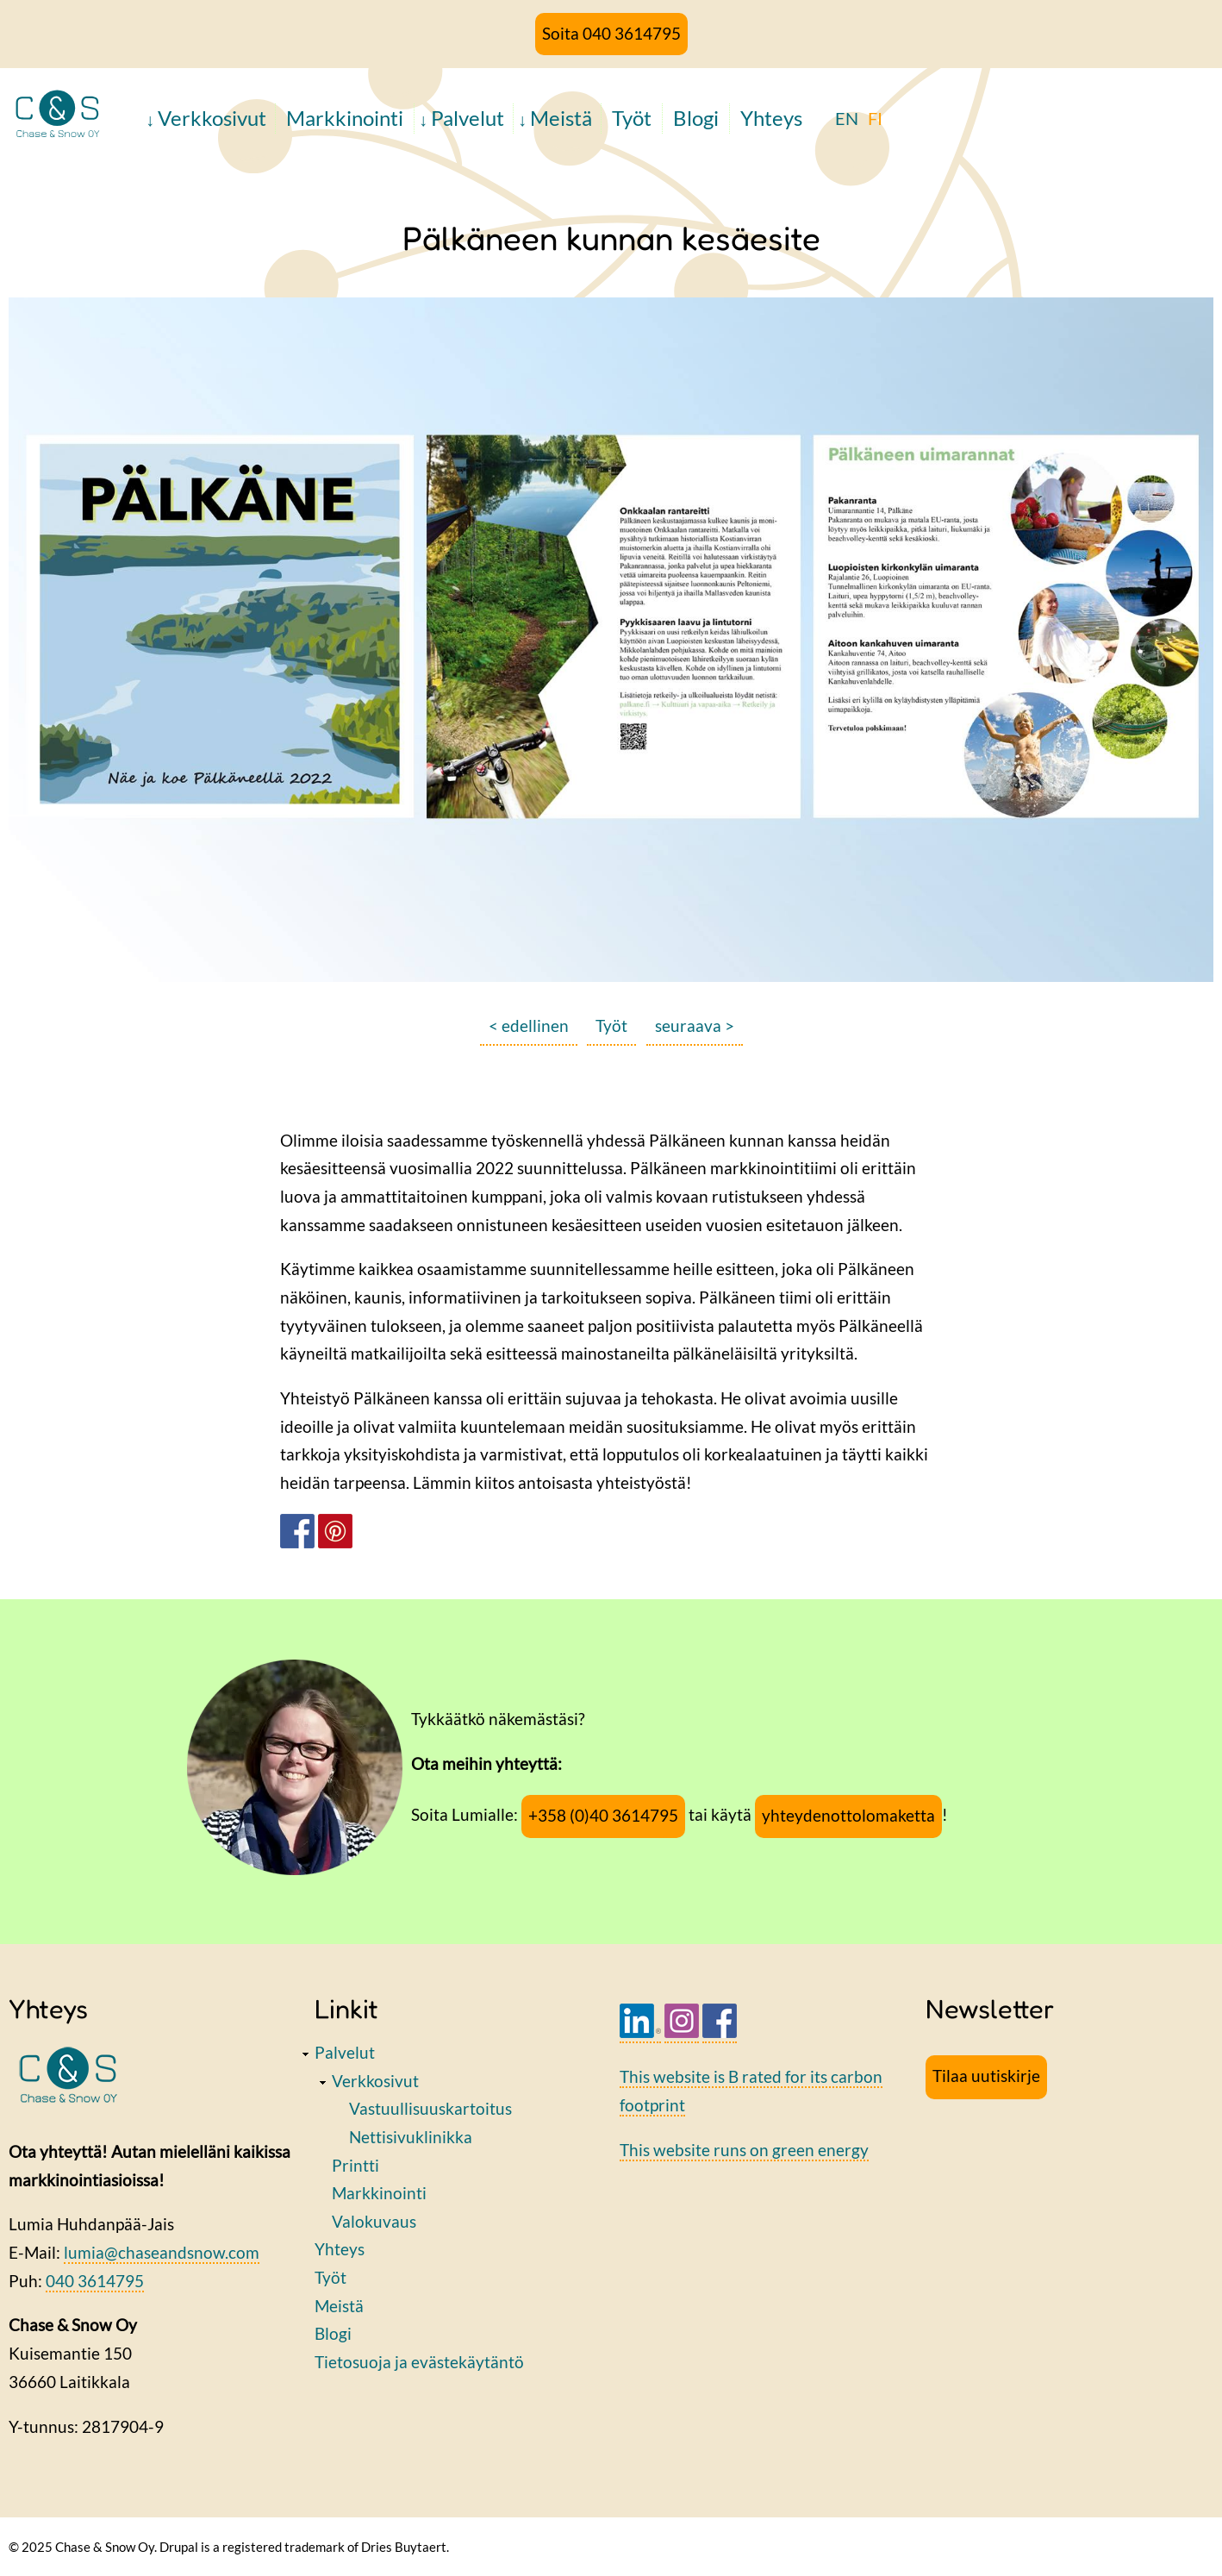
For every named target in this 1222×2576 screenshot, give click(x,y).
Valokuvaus (374, 2221)
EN (846, 118)
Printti (355, 2165)
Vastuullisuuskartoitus (430, 2108)
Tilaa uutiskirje (986, 2075)
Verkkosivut (212, 117)
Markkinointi (344, 117)
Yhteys (771, 117)
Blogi (696, 117)
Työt (632, 117)
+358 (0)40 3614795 (603, 1815)
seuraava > (694, 1025)
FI (875, 118)
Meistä (561, 117)
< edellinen (529, 1025)
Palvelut (467, 117)
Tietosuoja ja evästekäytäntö (419, 2362)
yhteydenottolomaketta (848, 1815)
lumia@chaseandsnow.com (161, 2252)
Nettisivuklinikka (410, 2137)
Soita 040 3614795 (611, 33)
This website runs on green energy (744, 2150)
